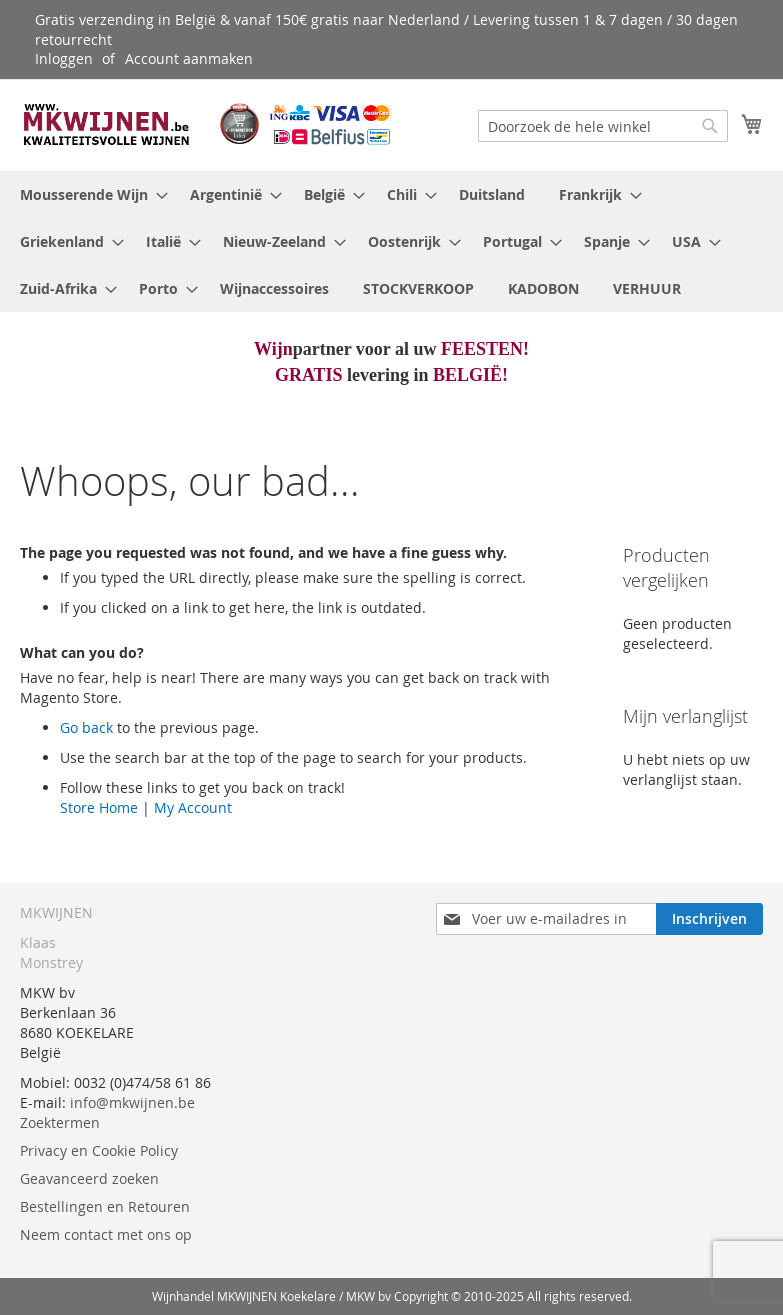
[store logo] (206, 124)
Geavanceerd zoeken (89, 1178)
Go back (86, 727)
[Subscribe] (709, 919)
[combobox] (603, 126)
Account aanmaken (189, 58)
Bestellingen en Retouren (105, 1206)
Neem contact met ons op (106, 1234)
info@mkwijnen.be (132, 1102)
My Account (193, 807)
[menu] (391, 241)
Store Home (99, 807)
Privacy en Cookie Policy (99, 1150)
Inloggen (64, 58)
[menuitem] (88, 194)
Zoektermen (60, 1122)
